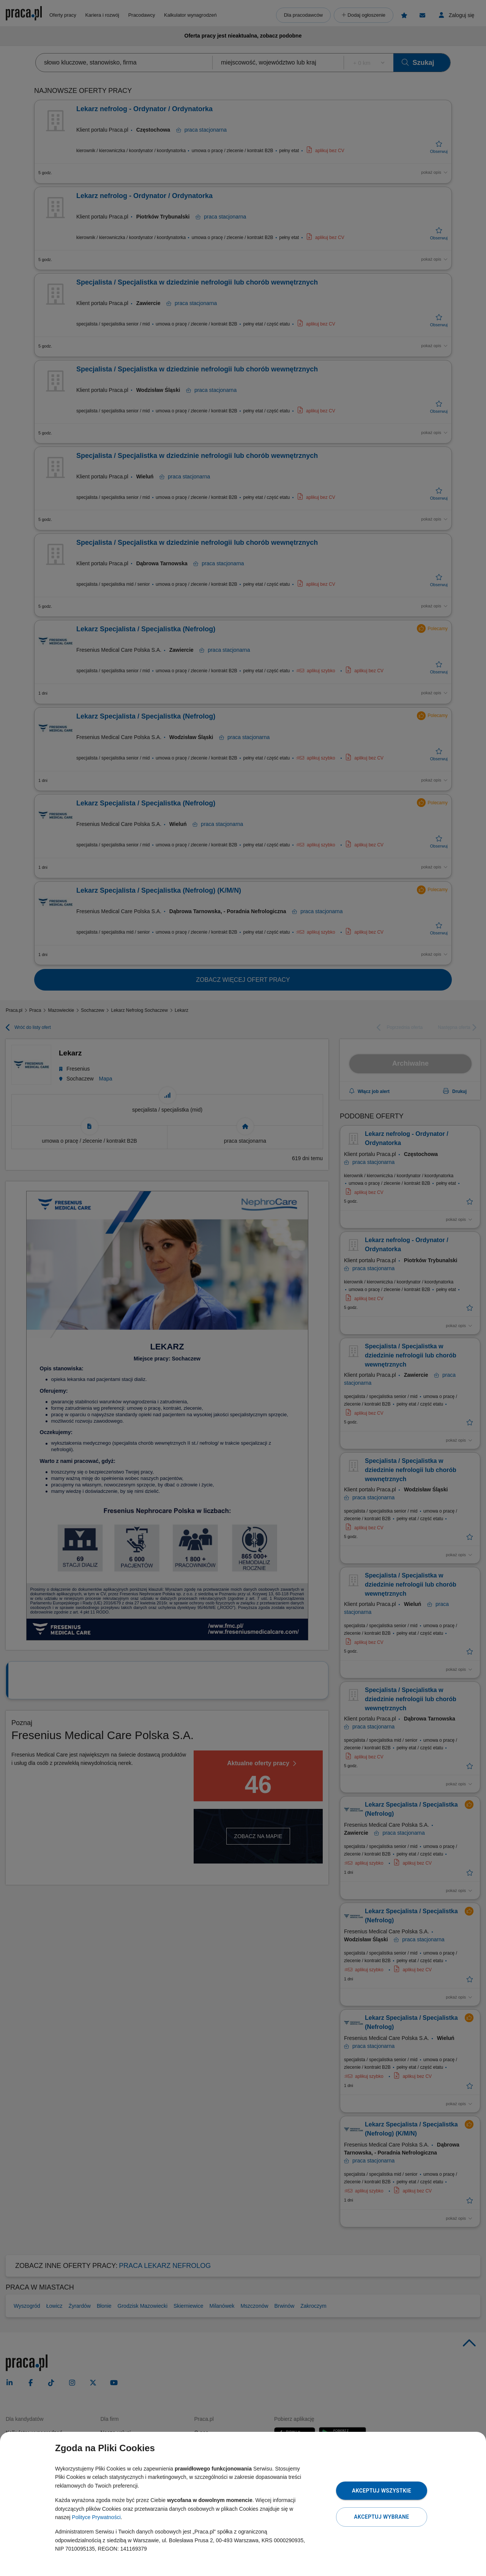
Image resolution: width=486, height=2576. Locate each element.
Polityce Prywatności (96, 2517)
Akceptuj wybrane (381, 2517)
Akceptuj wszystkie (381, 2491)
